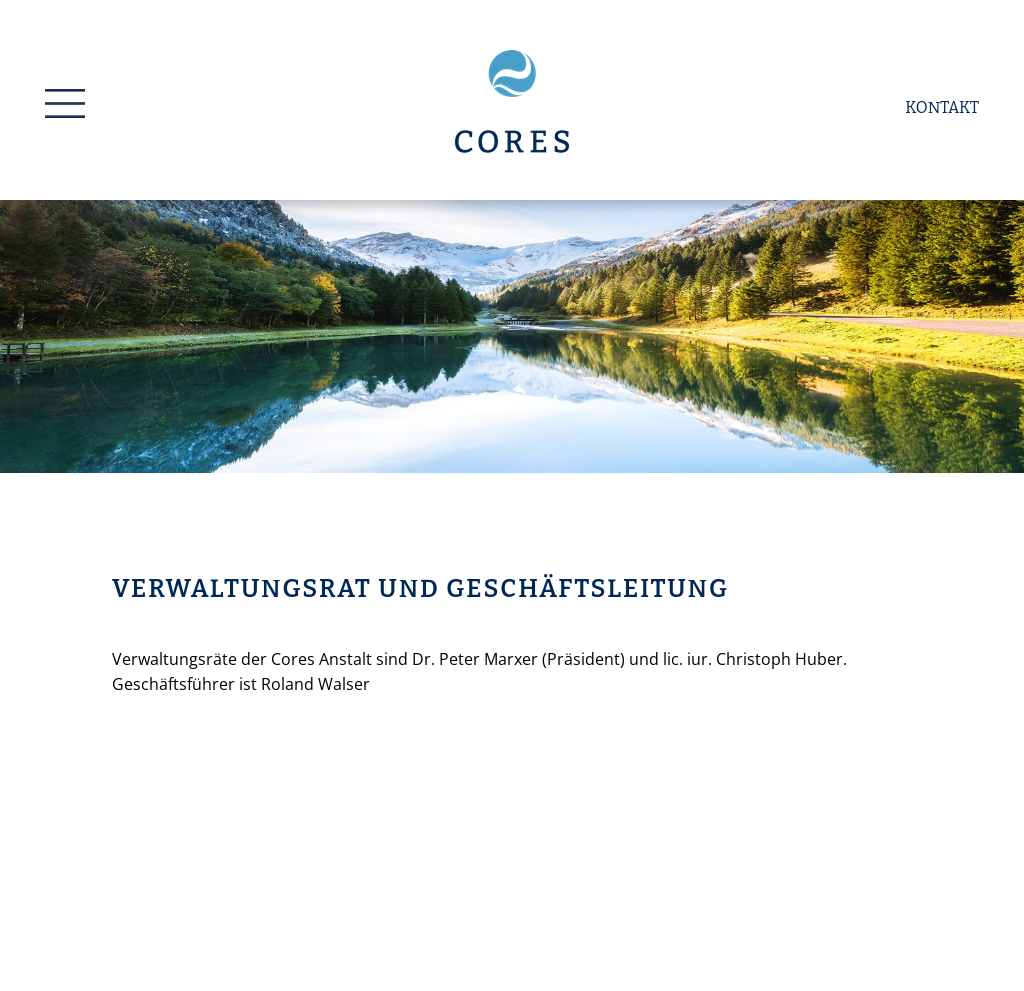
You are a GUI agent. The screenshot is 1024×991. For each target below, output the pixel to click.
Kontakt (942, 107)
